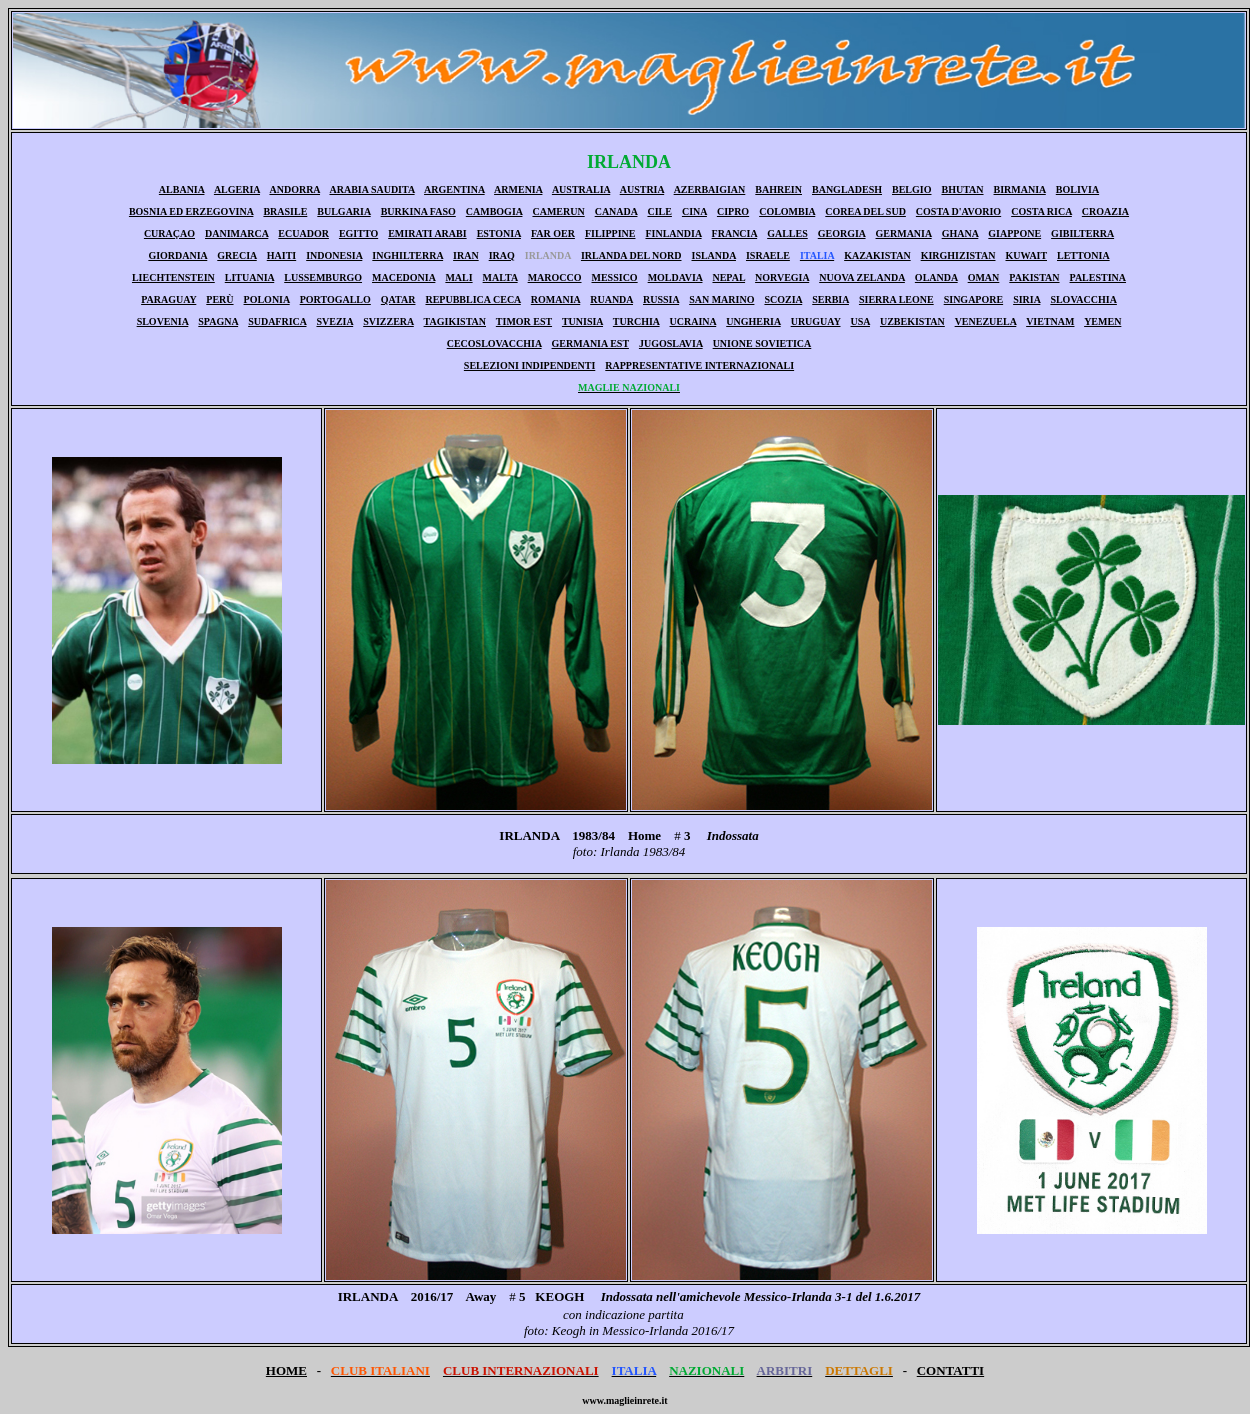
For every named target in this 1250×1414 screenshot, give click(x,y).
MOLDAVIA (675, 277)
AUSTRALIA (581, 189)
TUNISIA (582, 321)
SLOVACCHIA (1083, 299)
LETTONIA (1083, 255)
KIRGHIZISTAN (958, 255)
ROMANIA (555, 299)
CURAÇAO (169, 233)
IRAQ (502, 255)
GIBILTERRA (1082, 233)
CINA (694, 211)
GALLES (787, 233)
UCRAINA (693, 321)
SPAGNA (218, 321)
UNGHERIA (753, 321)
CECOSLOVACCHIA (494, 343)
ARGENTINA (454, 189)
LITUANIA (249, 277)
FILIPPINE (610, 233)
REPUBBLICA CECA (472, 299)
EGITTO (358, 233)
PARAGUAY (168, 299)
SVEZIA (334, 321)
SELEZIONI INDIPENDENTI (529, 365)
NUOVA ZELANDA (862, 277)
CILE (659, 211)
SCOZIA (783, 299)
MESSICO (615, 277)
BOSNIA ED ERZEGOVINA (191, 211)
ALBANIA (182, 189)
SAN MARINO (721, 299)
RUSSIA (661, 299)
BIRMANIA (1020, 189)
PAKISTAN (1034, 277)
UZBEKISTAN (912, 321)
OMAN (984, 277)
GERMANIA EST (590, 343)
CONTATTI (950, 1370)
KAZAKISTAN (877, 255)
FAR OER (553, 233)
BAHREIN (778, 189)
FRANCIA (735, 233)
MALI (458, 277)
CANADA (616, 211)
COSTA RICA (1041, 211)
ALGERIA (237, 189)
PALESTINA (1098, 277)
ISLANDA (714, 255)
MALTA (500, 277)
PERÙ (219, 299)
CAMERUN (558, 211)
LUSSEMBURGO (323, 277)
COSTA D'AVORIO (958, 211)
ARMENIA (518, 189)
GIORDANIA (177, 255)
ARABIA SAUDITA (371, 189)
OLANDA (936, 277)
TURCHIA (636, 321)
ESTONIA (499, 233)
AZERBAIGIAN (710, 189)
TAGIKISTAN (455, 321)
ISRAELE (768, 255)
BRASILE (285, 211)
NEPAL (728, 277)
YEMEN (1102, 321)
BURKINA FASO (418, 211)
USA (860, 321)
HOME (286, 1370)
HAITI (281, 255)
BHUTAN (962, 189)
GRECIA (236, 255)
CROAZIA (1105, 211)
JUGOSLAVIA (671, 343)
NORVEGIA (782, 277)
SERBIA (830, 299)
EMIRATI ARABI (427, 233)
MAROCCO (555, 277)
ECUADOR (303, 233)
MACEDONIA (403, 277)
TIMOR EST (524, 321)
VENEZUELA (986, 321)
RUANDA (611, 299)
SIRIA (1026, 299)
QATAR (398, 299)
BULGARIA (343, 211)
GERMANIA (904, 233)
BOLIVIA (1077, 189)
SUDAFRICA (277, 321)
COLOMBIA (787, 211)
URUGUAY (816, 321)
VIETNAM (1050, 321)
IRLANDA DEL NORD (631, 255)
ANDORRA (294, 189)
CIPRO (733, 211)
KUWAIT (1027, 255)
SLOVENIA (163, 321)
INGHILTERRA (407, 255)
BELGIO (911, 189)
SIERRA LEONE (896, 299)
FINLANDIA (673, 233)
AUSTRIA (642, 189)
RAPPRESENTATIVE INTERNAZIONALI (699, 365)
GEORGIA (842, 233)
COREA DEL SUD (865, 211)
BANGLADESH (847, 189)
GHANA (960, 233)
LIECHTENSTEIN (173, 277)
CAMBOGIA (494, 211)
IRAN (466, 255)
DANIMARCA (236, 233)
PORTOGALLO (335, 299)
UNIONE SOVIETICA (762, 343)
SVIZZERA (388, 321)
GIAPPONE (1014, 233)
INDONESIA (334, 255)
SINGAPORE (973, 299)
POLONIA (267, 299)
